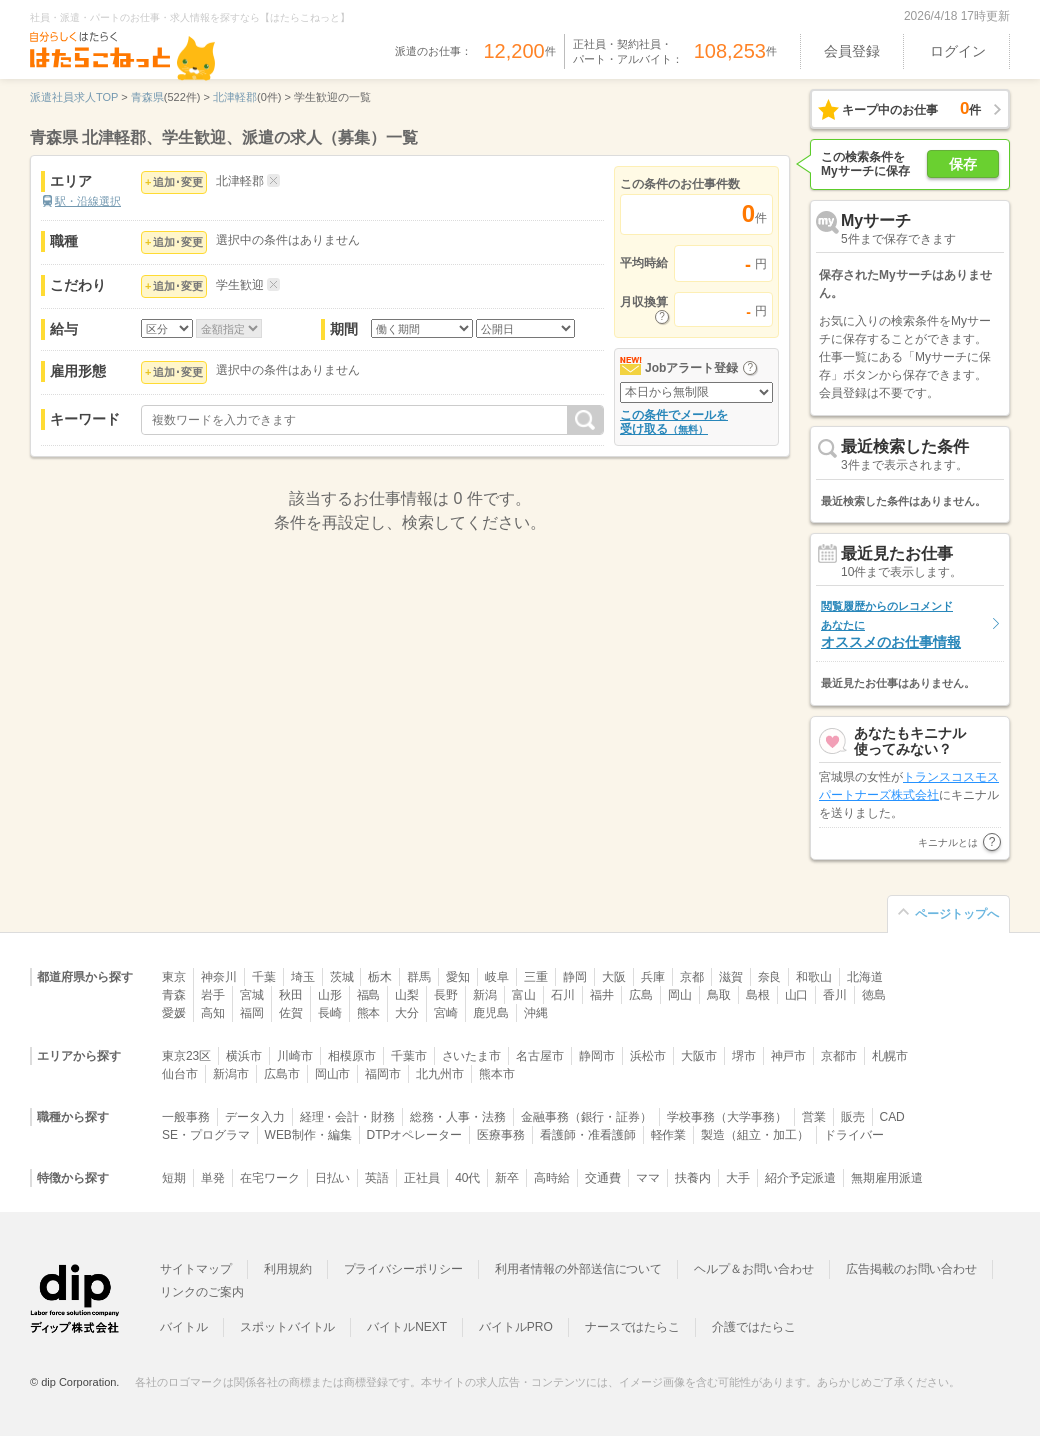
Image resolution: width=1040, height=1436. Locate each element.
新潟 (485, 995)
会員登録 (852, 51)
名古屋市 (540, 1056)
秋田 (291, 995)
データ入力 (255, 1117)
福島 (369, 995)
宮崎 (446, 1013)
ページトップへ (957, 914)
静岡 (575, 977)
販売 (853, 1117)
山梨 (407, 995)
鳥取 (719, 995)
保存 (963, 164)
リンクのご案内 (202, 1292)
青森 (174, 995)
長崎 (330, 1013)
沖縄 (536, 1013)
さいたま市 (472, 1056)
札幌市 (890, 1056)
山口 (797, 995)
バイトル (184, 1327)
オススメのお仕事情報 (891, 624)
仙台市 (180, 1074)
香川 (835, 995)
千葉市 (409, 1056)
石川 (563, 995)
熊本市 (497, 1074)
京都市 (839, 1056)
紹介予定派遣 (801, 1178)
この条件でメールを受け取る (674, 422)
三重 (536, 977)
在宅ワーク (270, 1178)
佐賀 (291, 1013)
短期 (174, 1178)
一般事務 (186, 1117)
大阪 (614, 977)
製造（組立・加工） (755, 1135)
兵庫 (653, 977)
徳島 (874, 995)
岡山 (680, 995)
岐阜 (497, 977)
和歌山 (814, 977)
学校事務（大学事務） (727, 1117)
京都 (692, 977)
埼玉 (303, 977)
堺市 (744, 1056)
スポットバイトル (288, 1327)
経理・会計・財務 (348, 1117)
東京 (174, 977)
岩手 (213, 995)
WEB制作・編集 (308, 1135)
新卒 (507, 1178)
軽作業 (669, 1135)
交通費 (603, 1178)
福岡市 (383, 1074)
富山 (524, 995)
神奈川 (219, 977)
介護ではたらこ (754, 1327)
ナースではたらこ (633, 1327)
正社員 (422, 1178)
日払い (333, 1178)
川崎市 (295, 1056)
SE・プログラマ (206, 1135)
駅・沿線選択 (88, 201)
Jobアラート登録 (691, 368)
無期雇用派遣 (887, 1178)
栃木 (380, 977)
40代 (467, 1178)
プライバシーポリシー (404, 1269)
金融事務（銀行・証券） (586, 1117)
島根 (758, 995)
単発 (213, 1178)
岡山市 (333, 1074)
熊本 (369, 1013)
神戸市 (789, 1056)
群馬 (419, 977)
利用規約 (288, 1269)
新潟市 (231, 1074)
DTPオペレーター (415, 1135)
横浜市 (244, 1056)
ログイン (958, 51)
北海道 (865, 977)
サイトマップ (196, 1269)
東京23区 (186, 1056)
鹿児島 (491, 1013)
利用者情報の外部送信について (578, 1269)
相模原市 (352, 1056)
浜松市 (648, 1056)
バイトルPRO (516, 1327)
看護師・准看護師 (588, 1135)
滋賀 (731, 977)
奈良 (770, 977)
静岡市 (597, 1056)
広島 (641, 995)
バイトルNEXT (407, 1327)
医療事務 (501, 1135)
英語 (377, 1178)
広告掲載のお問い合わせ (911, 1269)
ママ (648, 1178)
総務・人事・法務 (458, 1117)
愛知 (458, 977)
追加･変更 (178, 182)
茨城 (342, 977)
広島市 (282, 1074)
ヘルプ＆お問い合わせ (754, 1269)
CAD (892, 1117)
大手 (738, 1178)
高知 (213, 1013)
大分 (407, 1013)
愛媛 (174, 1013)
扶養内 (693, 1178)
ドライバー (854, 1135)
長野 (446, 995)
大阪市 (699, 1056)
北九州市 (440, 1074)
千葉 (264, 977)
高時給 (552, 1178)
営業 (814, 1117)
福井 (602, 995)
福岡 (252, 1013)
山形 (330, 995)
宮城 (252, 995)
